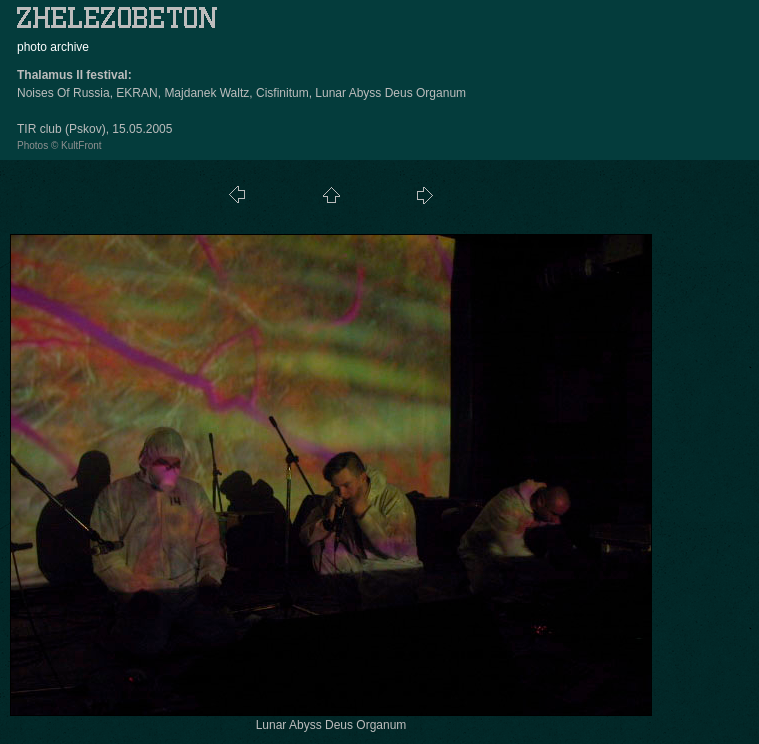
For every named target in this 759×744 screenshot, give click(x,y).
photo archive (53, 47)
